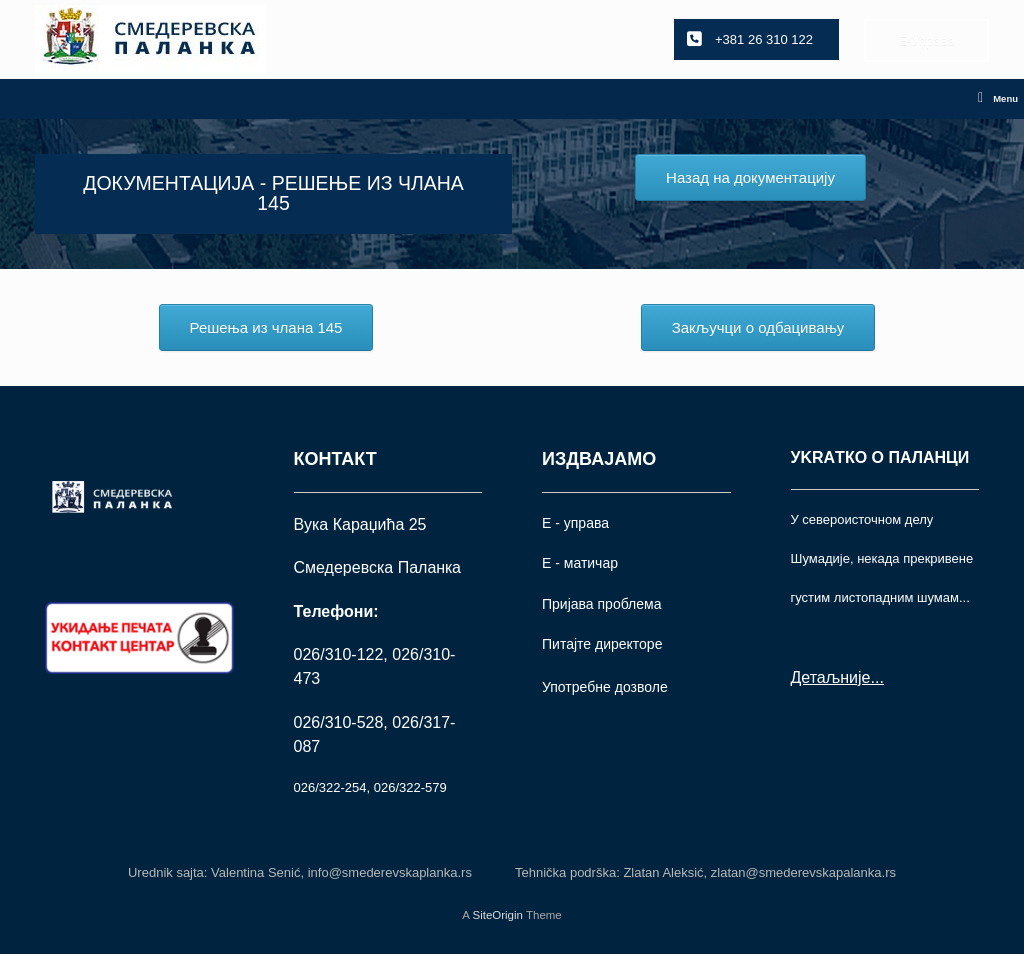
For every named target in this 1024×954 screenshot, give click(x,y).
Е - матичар (580, 563)
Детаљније (831, 677)
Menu (998, 99)
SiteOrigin (497, 915)
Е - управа (575, 523)
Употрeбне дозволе (605, 687)
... (876, 677)
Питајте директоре (602, 644)
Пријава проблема (601, 604)
